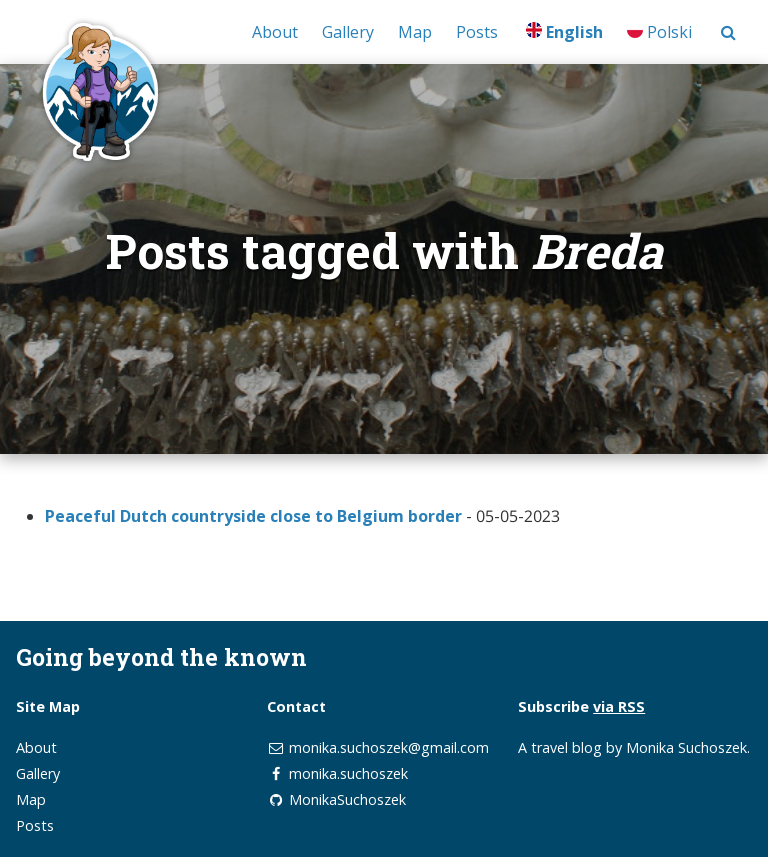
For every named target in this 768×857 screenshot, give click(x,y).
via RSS (619, 706)
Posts (477, 32)
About (275, 32)
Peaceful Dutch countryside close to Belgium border (253, 516)
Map (415, 32)
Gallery (348, 32)
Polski (659, 32)
